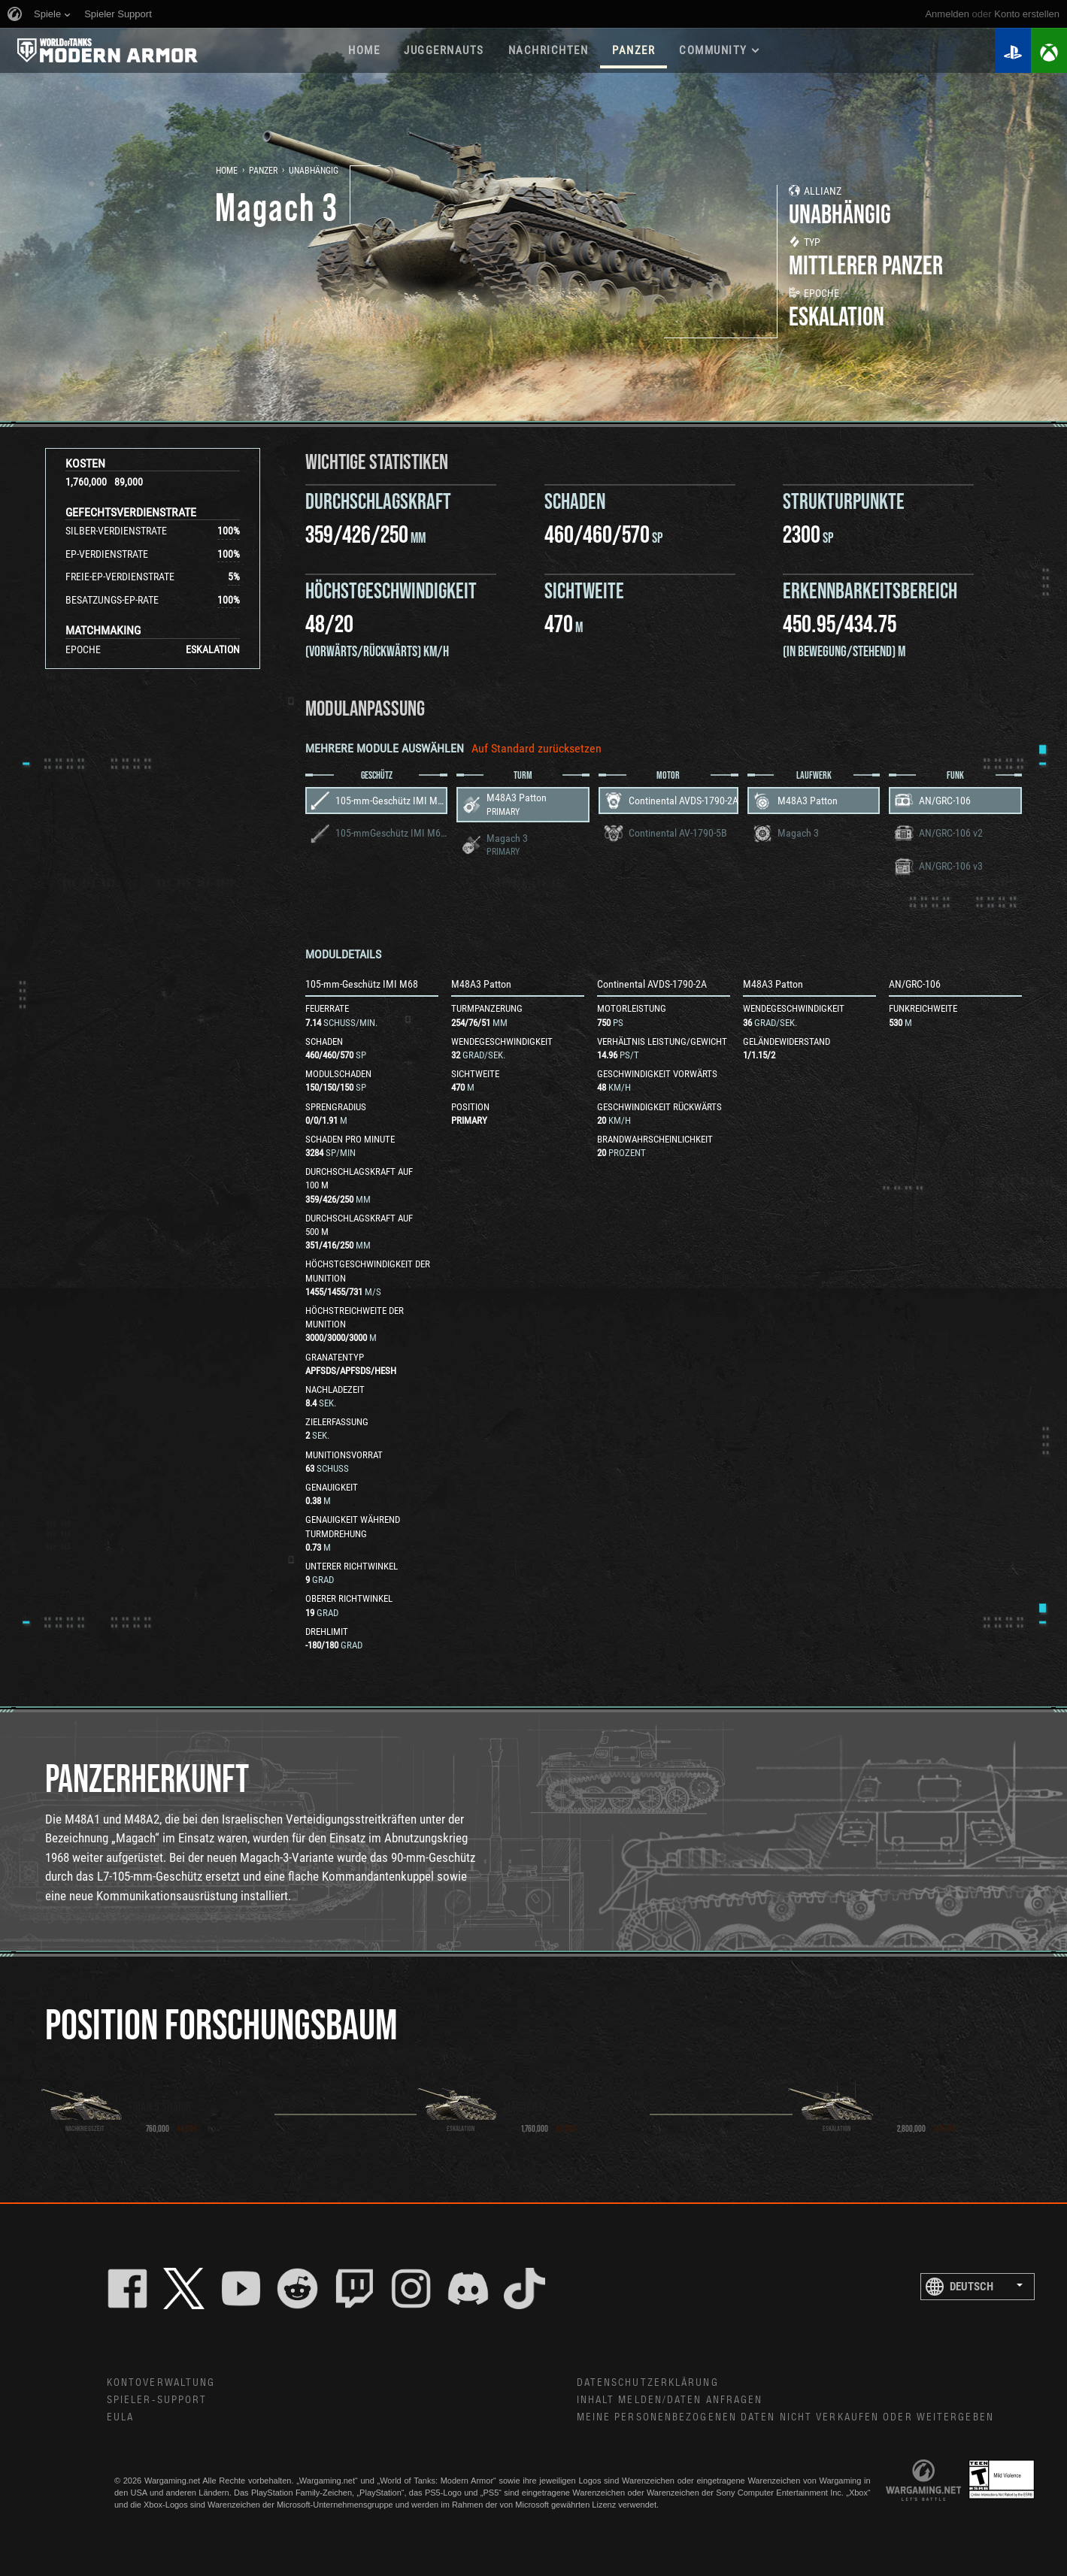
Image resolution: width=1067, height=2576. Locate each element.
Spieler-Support (157, 2400)
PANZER (633, 50)
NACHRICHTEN (548, 50)
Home (227, 170)
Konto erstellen (1026, 14)
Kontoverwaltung (161, 2383)
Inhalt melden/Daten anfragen (670, 2400)
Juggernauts (444, 50)
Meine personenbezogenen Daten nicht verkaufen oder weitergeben (785, 2417)
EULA (120, 2417)
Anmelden (947, 14)
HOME (364, 50)
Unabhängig (313, 170)
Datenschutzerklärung (648, 2383)
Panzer (263, 170)
